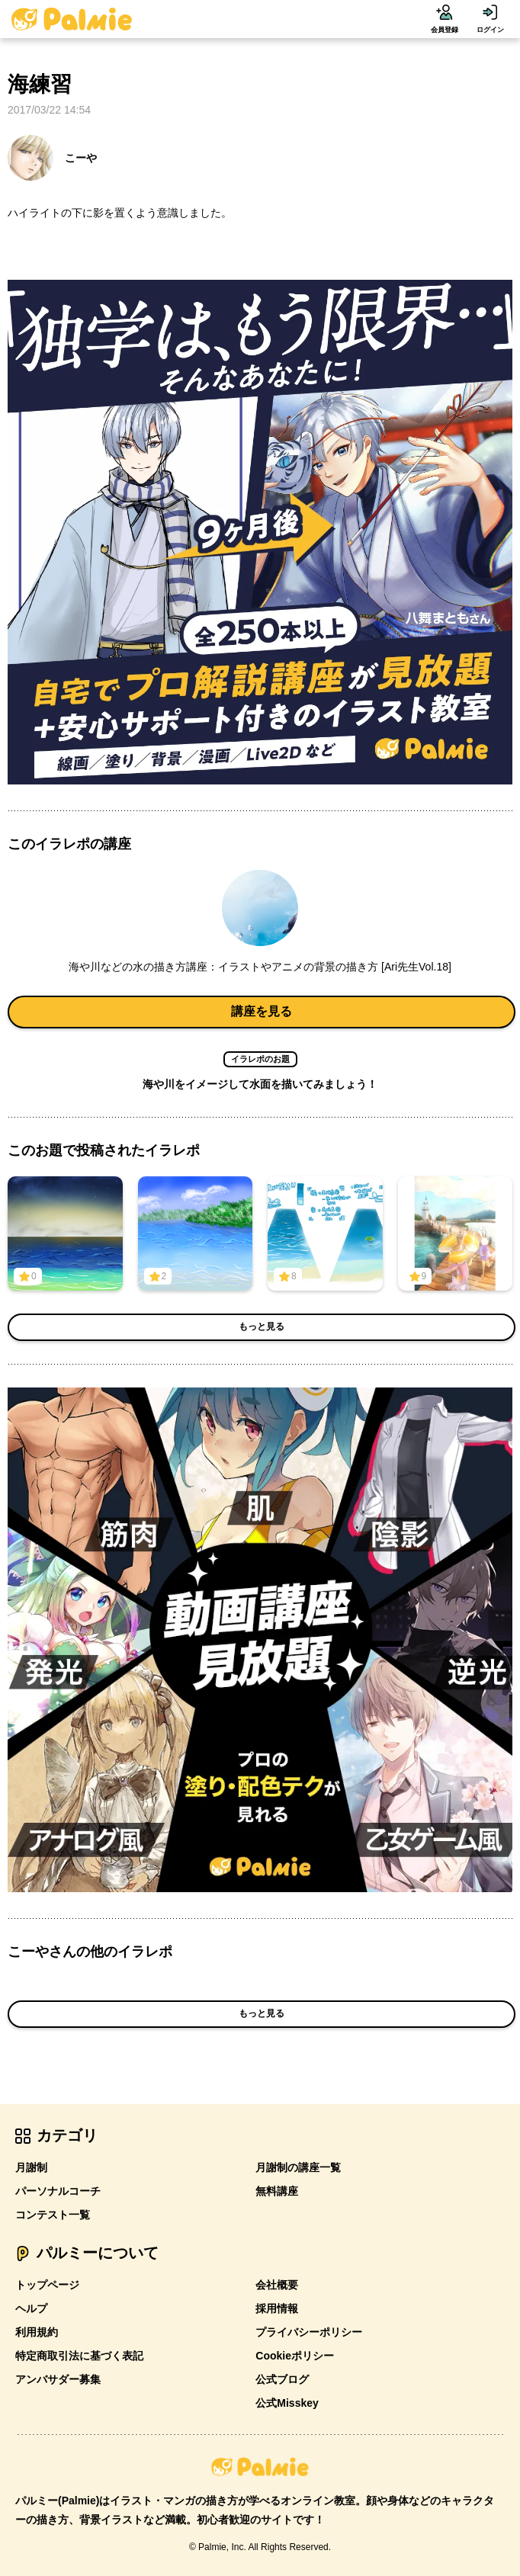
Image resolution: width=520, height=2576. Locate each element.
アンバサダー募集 (58, 2379)
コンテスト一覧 (52, 2215)
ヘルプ (31, 2308)
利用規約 (36, 2332)
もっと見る (261, 1326)
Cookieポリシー (294, 2356)
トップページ (47, 2285)
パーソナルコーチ (58, 2191)
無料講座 (276, 2191)
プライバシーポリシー (308, 2332)
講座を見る (261, 1011)
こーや (52, 158)
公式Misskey (286, 2403)
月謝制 (31, 2167)
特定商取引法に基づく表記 (79, 2356)
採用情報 (276, 2308)
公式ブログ (282, 2379)
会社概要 (276, 2285)
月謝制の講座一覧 (298, 2167)
